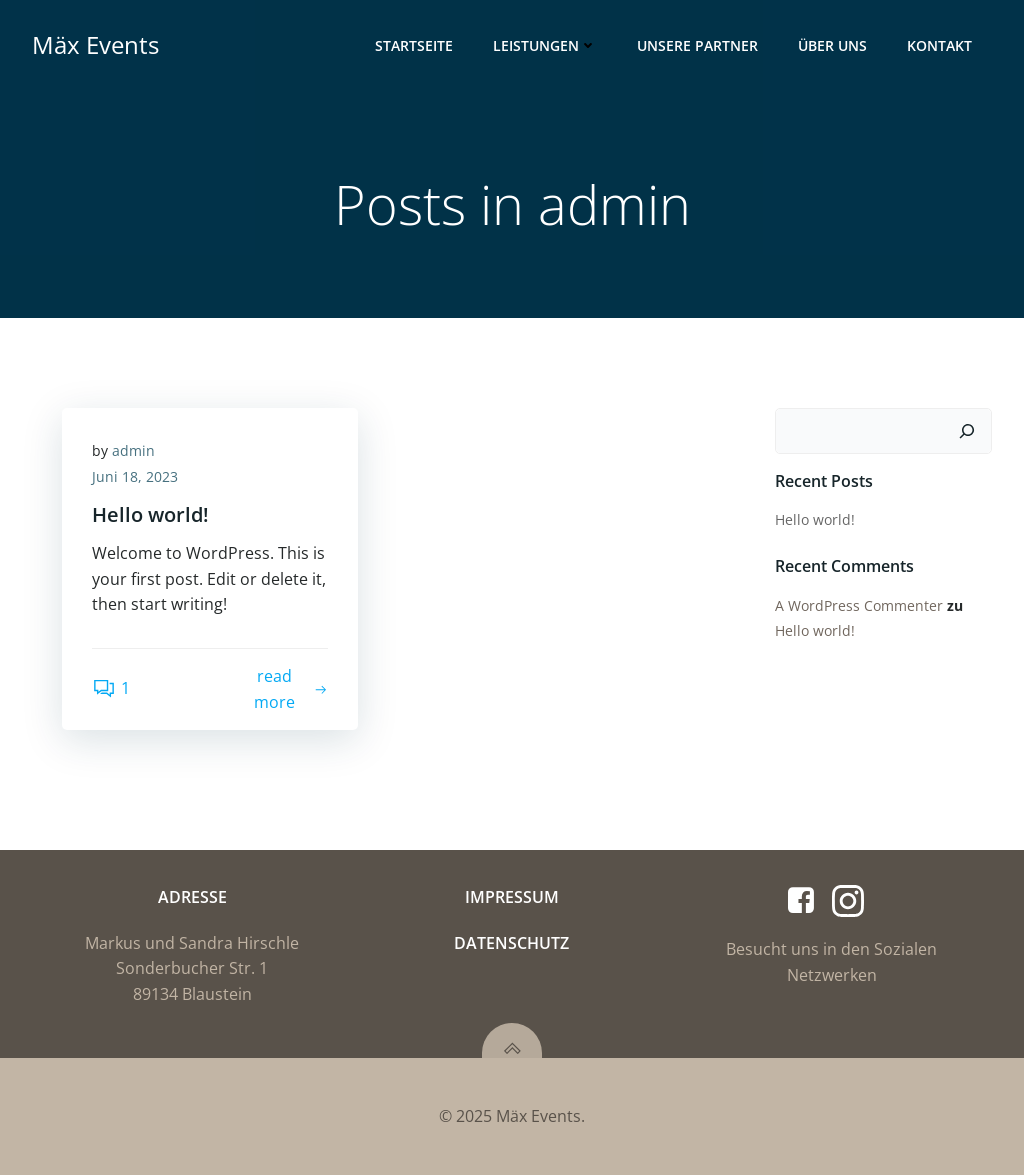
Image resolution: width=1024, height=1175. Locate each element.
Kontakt (939, 45)
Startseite (414, 45)
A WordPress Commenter (859, 605)
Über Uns (832, 45)
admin (133, 450)
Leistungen (545, 45)
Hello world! (815, 519)
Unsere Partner (697, 45)
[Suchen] (967, 431)
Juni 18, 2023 (135, 476)
